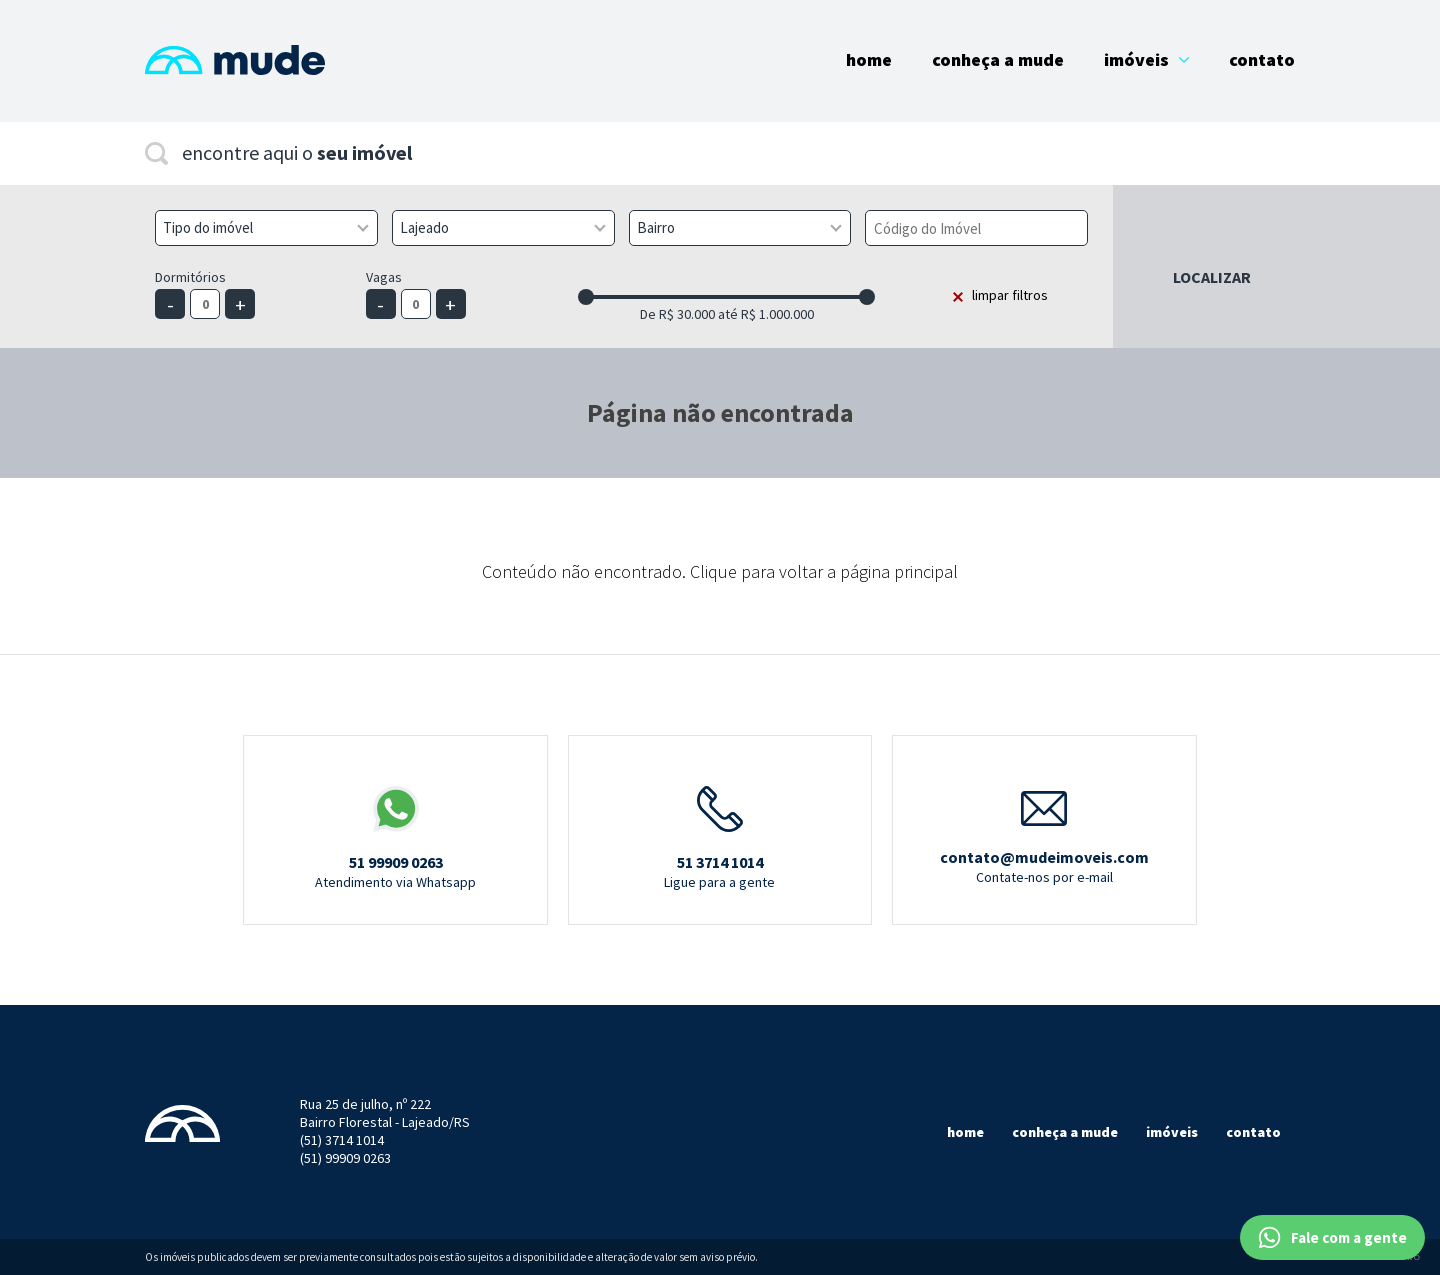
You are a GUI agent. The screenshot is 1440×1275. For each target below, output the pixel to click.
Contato (1262, 59)
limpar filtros (1010, 295)
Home (869, 59)
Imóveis (1146, 59)
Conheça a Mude (998, 59)
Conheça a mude (1065, 1132)
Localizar (1212, 277)
